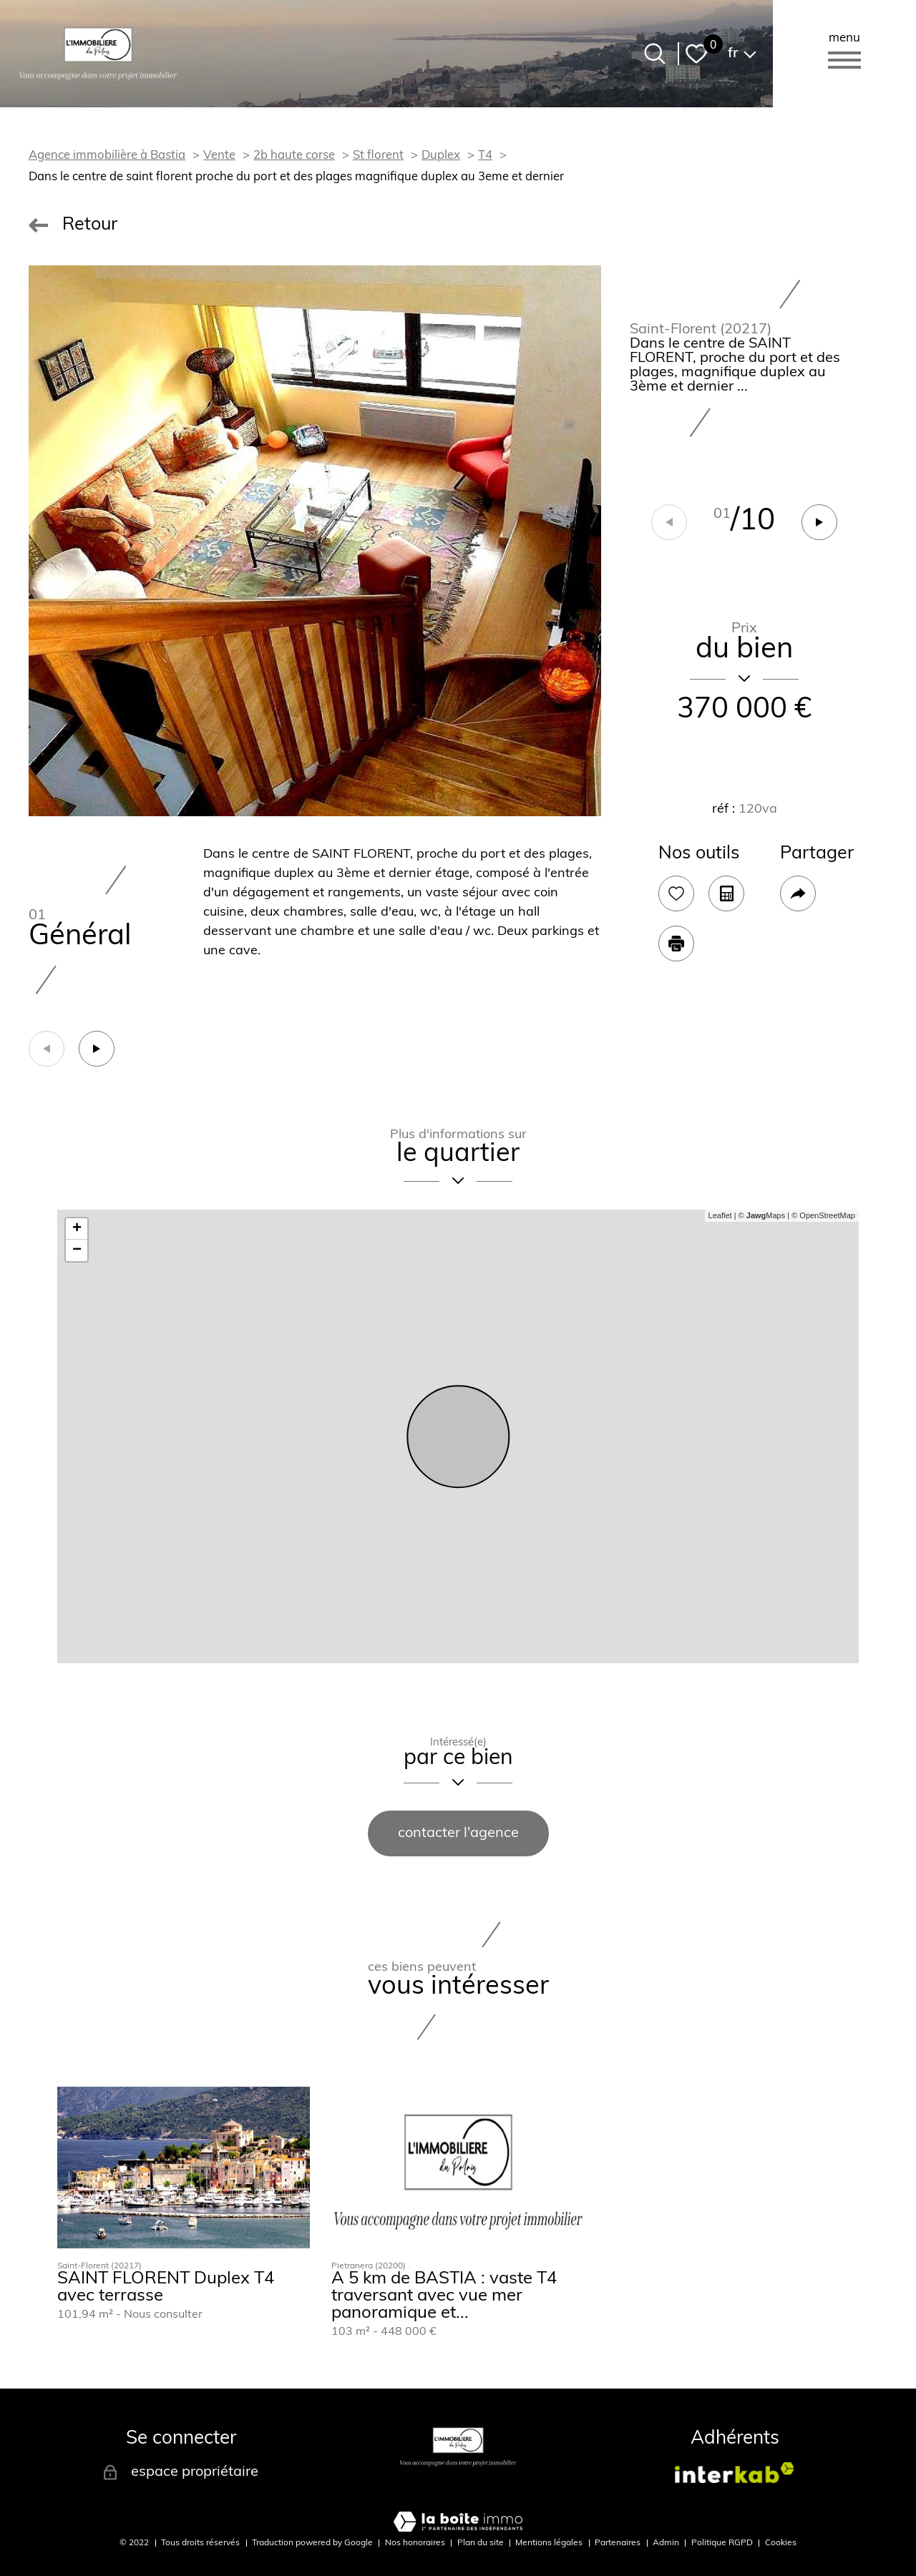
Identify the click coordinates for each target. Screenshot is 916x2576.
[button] (819, 522)
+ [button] (77, 1229)
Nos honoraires (415, 2543)
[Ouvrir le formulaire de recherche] (654, 53)
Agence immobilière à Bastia (107, 156)
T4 (485, 156)
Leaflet (720, 1215)
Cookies (780, 2543)
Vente (219, 156)
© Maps (762, 1215)
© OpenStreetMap (823, 1215)
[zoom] (315, 540)
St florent (378, 156)
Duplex (441, 156)
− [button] (77, 1250)
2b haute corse (294, 156)
